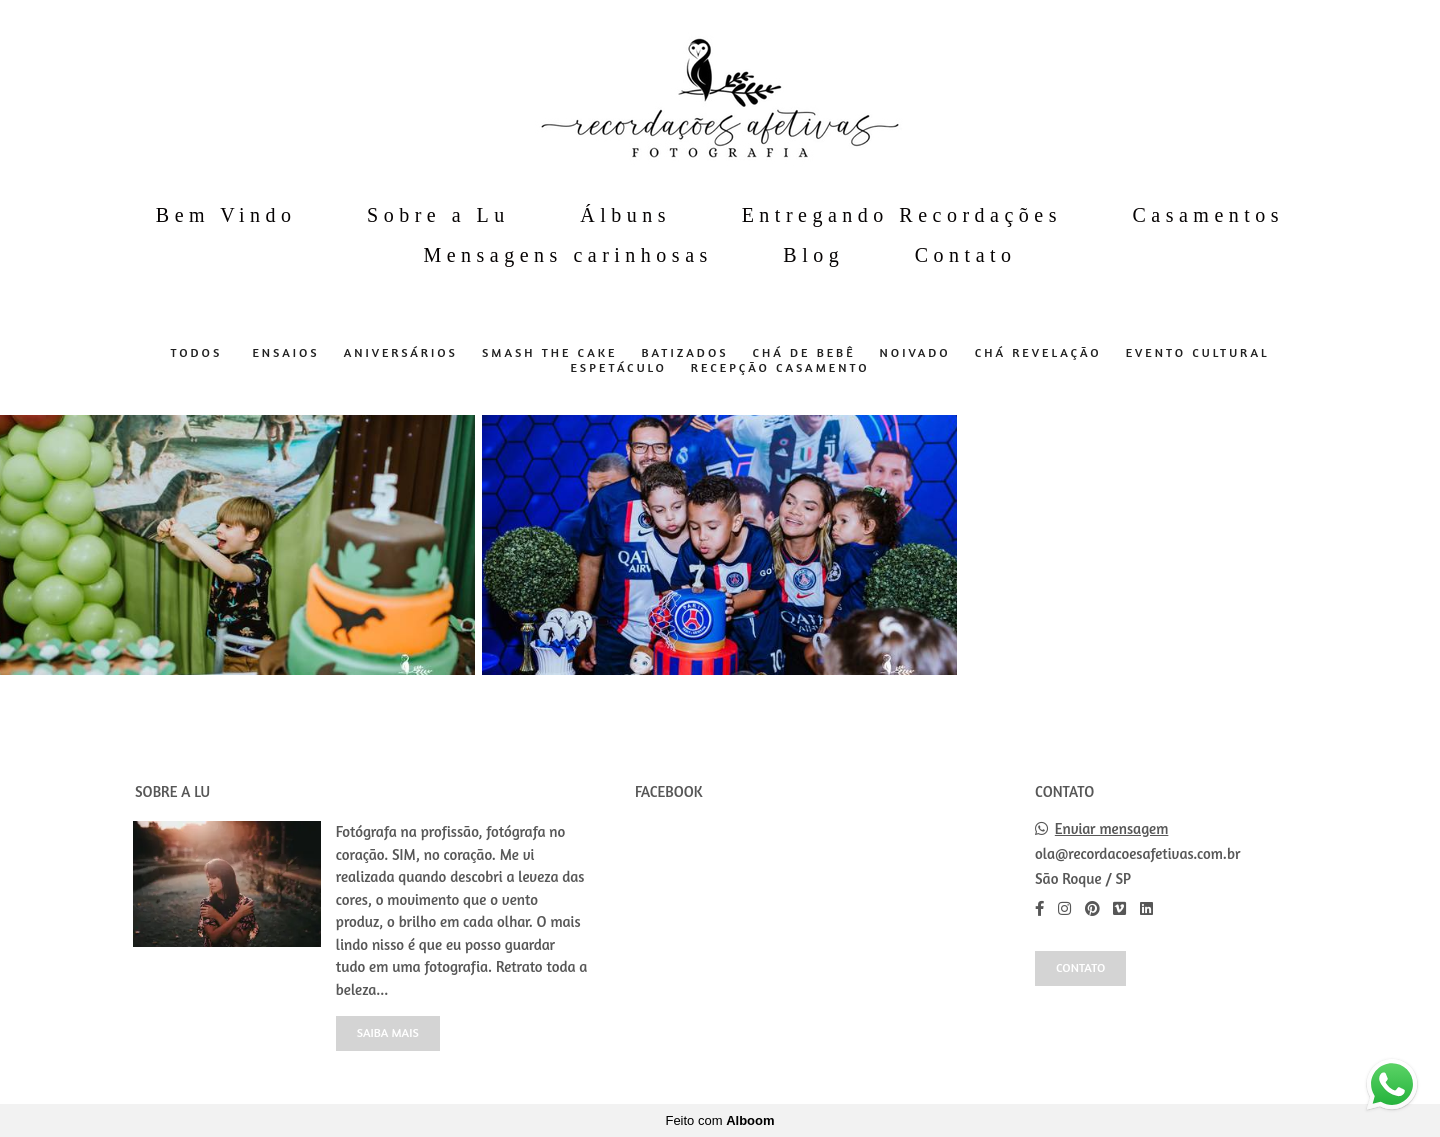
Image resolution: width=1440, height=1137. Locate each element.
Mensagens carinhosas (567, 255)
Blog (813, 255)
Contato (966, 255)
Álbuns (625, 215)
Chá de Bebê (804, 353)
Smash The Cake (550, 353)
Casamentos (1208, 215)
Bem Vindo (226, 215)
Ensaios (285, 353)
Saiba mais (388, 1032)
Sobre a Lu (438, 215)
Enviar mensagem (1112, 828)
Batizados (684, 353)
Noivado (915, 353)
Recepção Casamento (780, 368)
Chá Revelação (1038, 353)
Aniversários (401, 353)
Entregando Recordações (902, 215)
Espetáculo (618, 368)
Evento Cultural (1198, 353)
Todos (196, 353)
